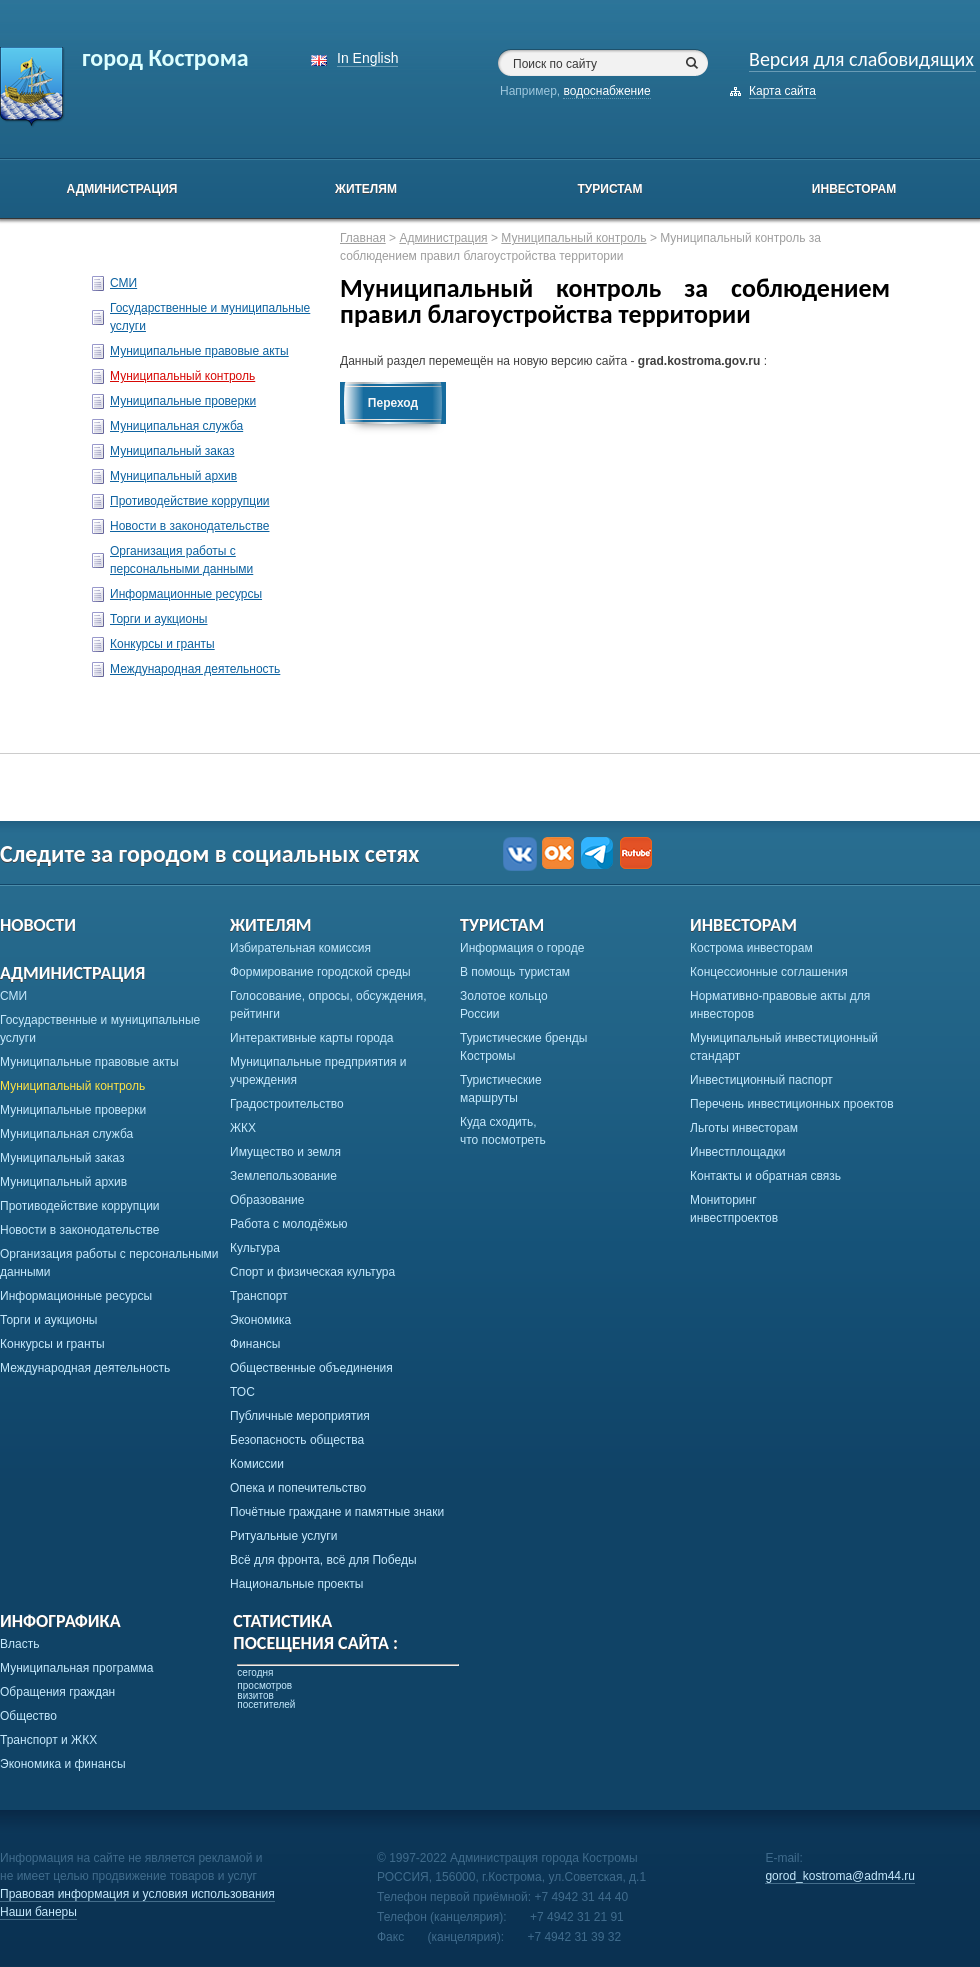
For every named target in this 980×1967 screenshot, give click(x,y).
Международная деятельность (195, 669)
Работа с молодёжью (288, 1224)
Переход (393, 403)
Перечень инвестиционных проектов (792, 1104)
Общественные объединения (311, 1368)
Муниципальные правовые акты (199, 351)
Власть (19, 1644)
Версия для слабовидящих (861, 59)
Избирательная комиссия (300, 948)
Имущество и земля (285, 1152)
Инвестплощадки (737, 1152)
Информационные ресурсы (186, 594)
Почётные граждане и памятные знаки (337, 1512)
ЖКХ (243, 1128)
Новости (38, 925)
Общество (28, 1716)
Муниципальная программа (76, 1668)
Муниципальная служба (176, 426)
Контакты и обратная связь (765, 1176)
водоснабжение (606, 91)
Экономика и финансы (63, 1764)
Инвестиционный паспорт (761, 1080)
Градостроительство (287, 1104)
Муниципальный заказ (172, 451)
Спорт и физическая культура (312, 1272)
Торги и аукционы (158, 619)
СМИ (123, 283)
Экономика (260, 1320)
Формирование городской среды (320, 972)
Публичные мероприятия (300, 1416)
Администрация (122, 189)
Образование (267, 1200)
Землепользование (283, 1176)
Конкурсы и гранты (162, 644)
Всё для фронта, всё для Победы (323, 1560)
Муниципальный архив (173, 476)
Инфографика (60, 1621)
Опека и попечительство (298, 1488)
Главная (363, 238)
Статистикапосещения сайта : (315, 1632)
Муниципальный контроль (182, 376)
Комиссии (257, 1464)
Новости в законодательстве (189, 526)
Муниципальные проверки (183, 401)
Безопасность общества (297, 1440)
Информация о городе (522, 948)
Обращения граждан (57, 1692)
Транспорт (259, 1296)
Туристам (609, 189)
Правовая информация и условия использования (137, 1894)
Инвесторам (854, 189)
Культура (255, 1248)
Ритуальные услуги (283, 1536)
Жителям (366, 189)
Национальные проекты (296, 1584)
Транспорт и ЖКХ (48, 1740)
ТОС (242, 1392)
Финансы (255, 1344)
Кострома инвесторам (751, 948)
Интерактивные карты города (311, 1038)
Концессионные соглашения (769, 972)
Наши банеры (38, 1912)
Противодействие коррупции (190, 501)
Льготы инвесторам (744, 1128)
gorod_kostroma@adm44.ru (840, 1876)
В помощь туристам (515, 972)
